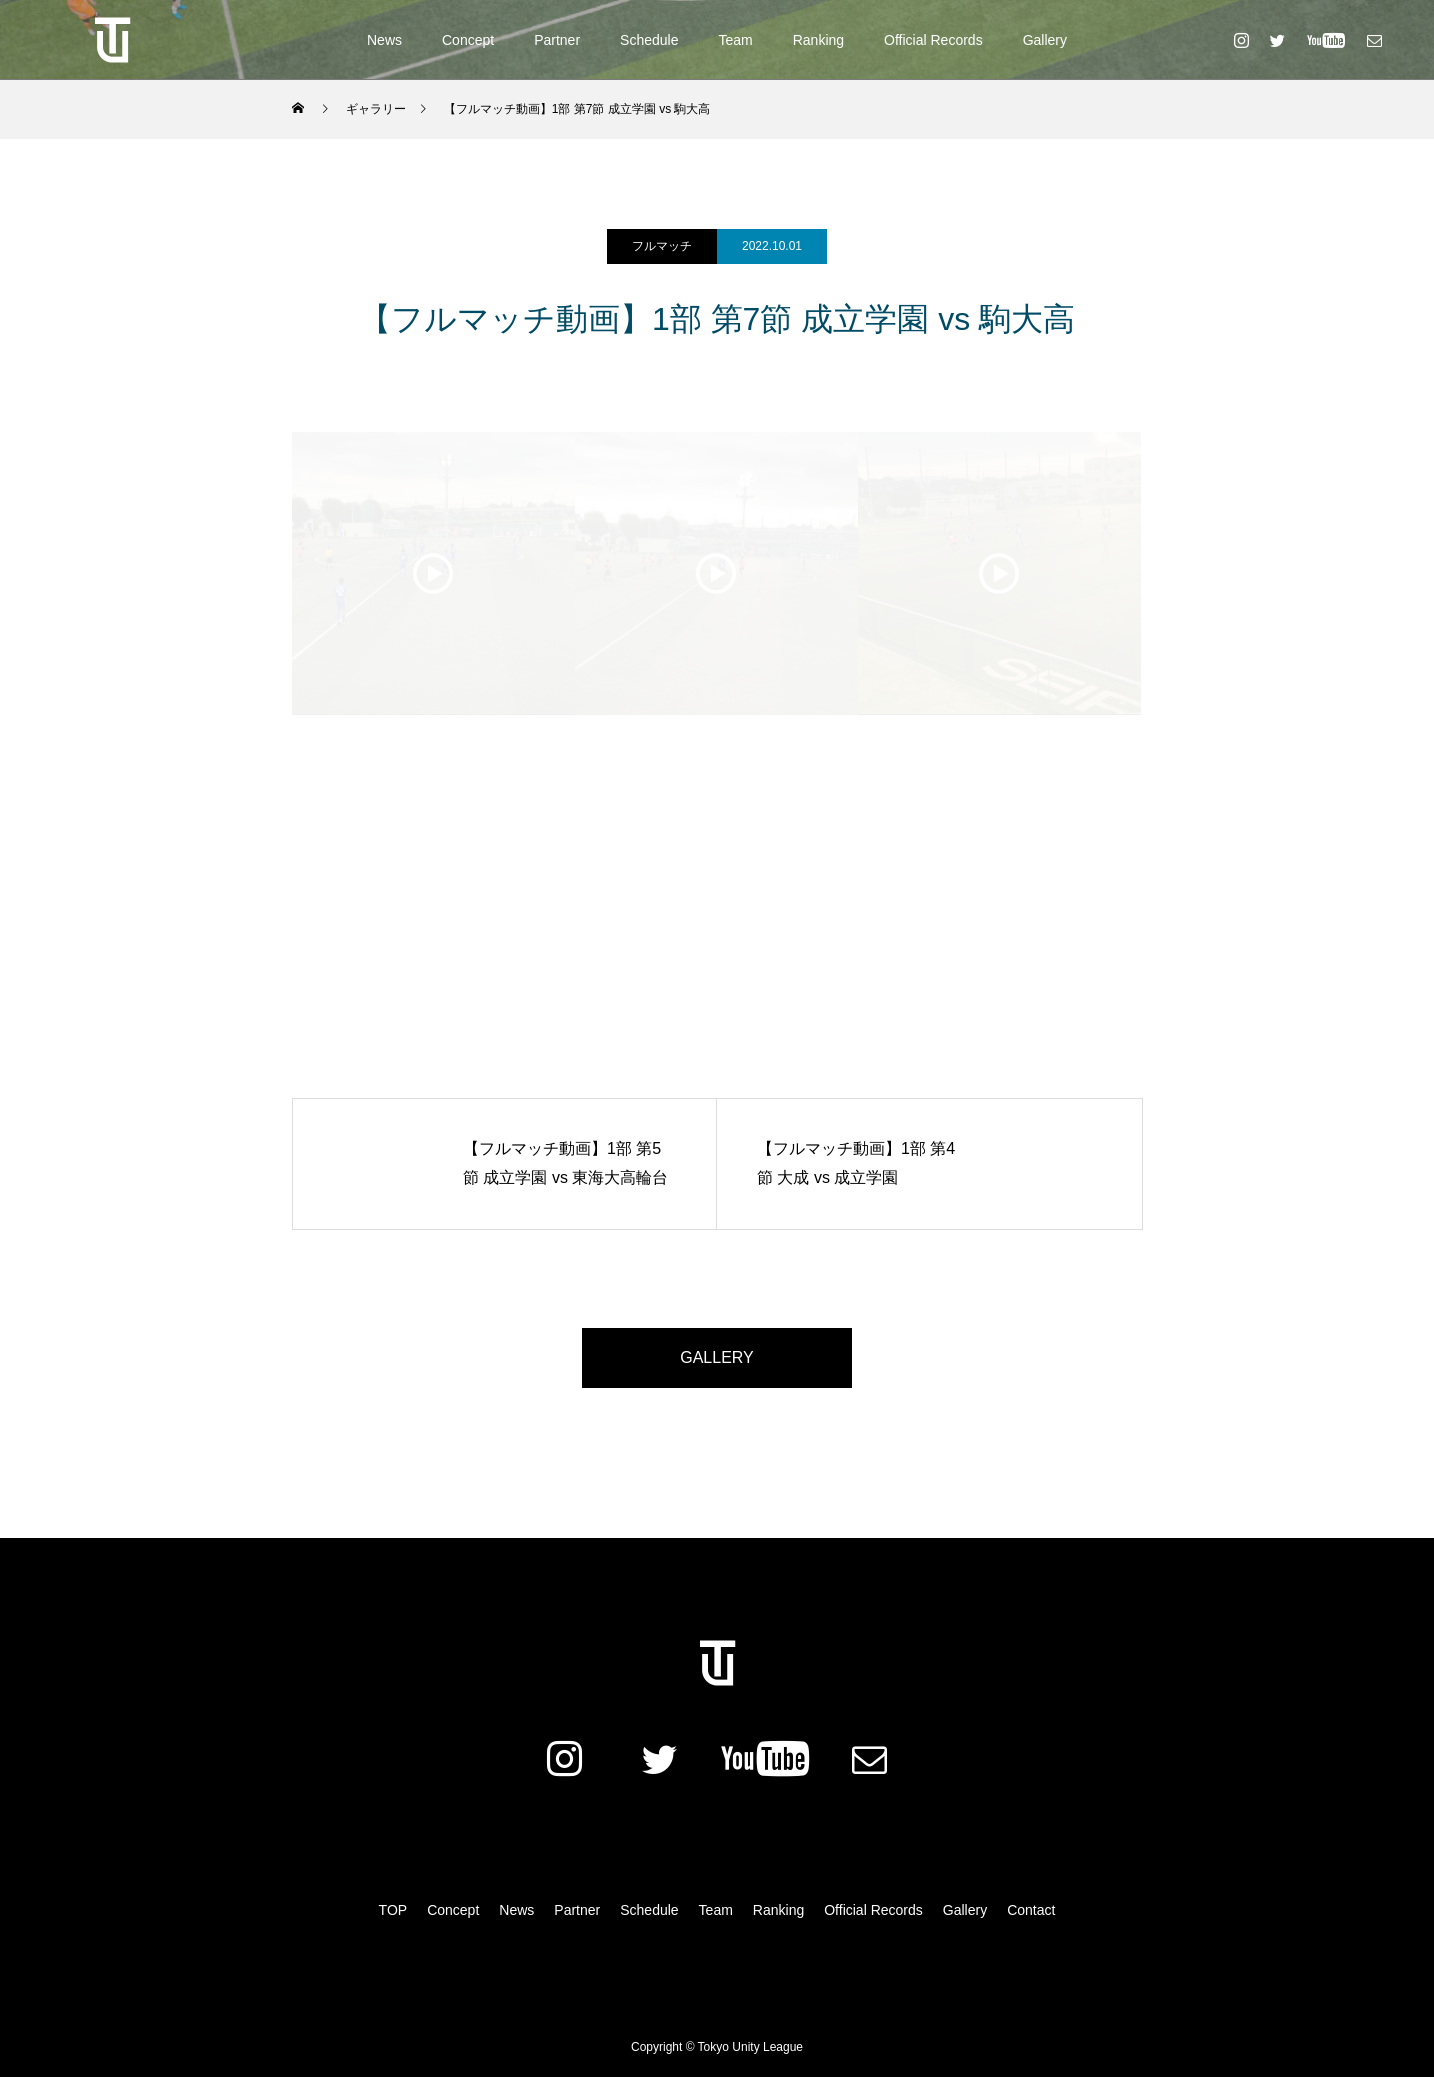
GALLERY (717, 1357)
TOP (393, 1910)
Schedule (649, 40)
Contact (1031, 1910)
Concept (468, 40)
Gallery (1045, 40)
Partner (557, 40)
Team (735, 40)
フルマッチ (662, 246)
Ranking (818, 40)
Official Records (933, 40)
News (384, 40)
